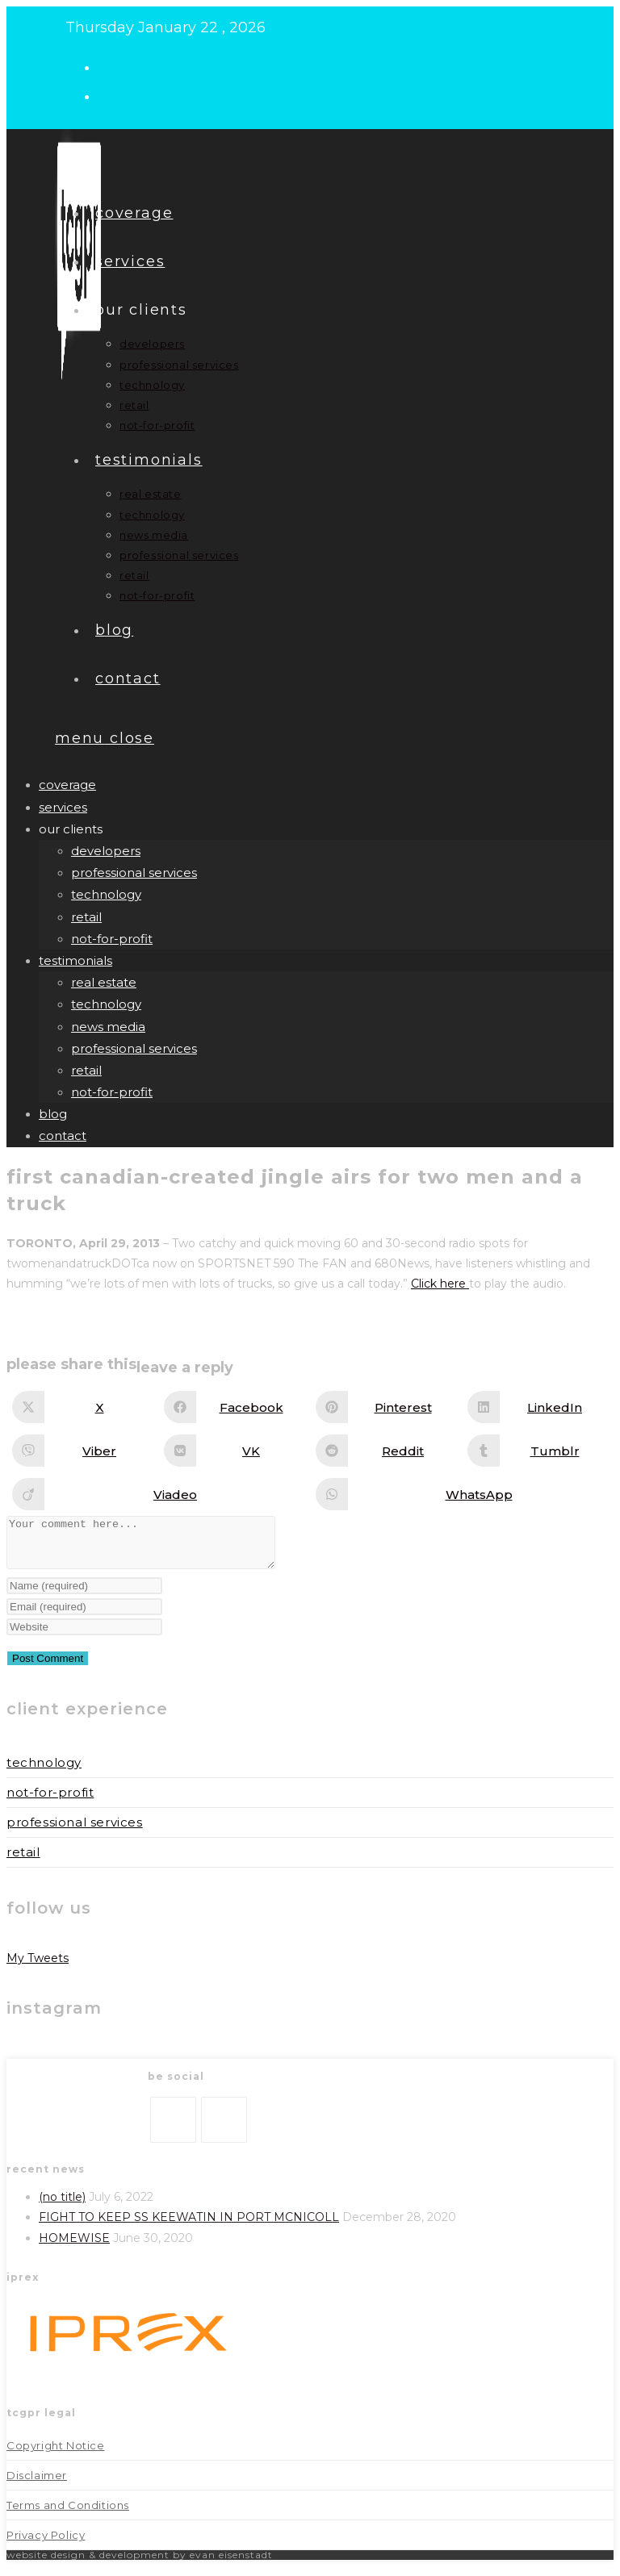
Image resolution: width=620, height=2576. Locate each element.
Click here (440, 1283)
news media (108, 1026)
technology (106, 894)
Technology (44, 1772)
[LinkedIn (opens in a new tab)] (112, 95)
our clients (71, 829)
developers (105, 850)
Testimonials (75, 960)
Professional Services (74, 1831)
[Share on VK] (235, 1451)
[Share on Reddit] (387, 1451)
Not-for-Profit (50, 1802)
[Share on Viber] (83, 1451)
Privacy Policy (45, 2544)
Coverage (67, 784)
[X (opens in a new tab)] (112, 66)
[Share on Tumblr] (538, 1451)
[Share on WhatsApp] (462, 1494)
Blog (53, 1113)
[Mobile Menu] (104, 738)
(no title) (62, 2206)
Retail (23, 1861)
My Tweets (37, 1967)
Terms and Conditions (67, 2514)
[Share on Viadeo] (159, 1494)
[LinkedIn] (224, 2129)
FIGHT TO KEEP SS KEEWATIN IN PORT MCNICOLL (189, 2226)
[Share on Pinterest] (387, 1407)
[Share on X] (83, 1407)
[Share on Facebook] (235, 1407)
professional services (134, 872)
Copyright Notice (55, 2455)
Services (63, 807)
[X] (173, 2129)
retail (86, 917)
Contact (62, 1135)
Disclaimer (36, 2484)
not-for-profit (112, 938)
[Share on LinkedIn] (538, 1407)
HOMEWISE (74, 2247)
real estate (103, 982)
